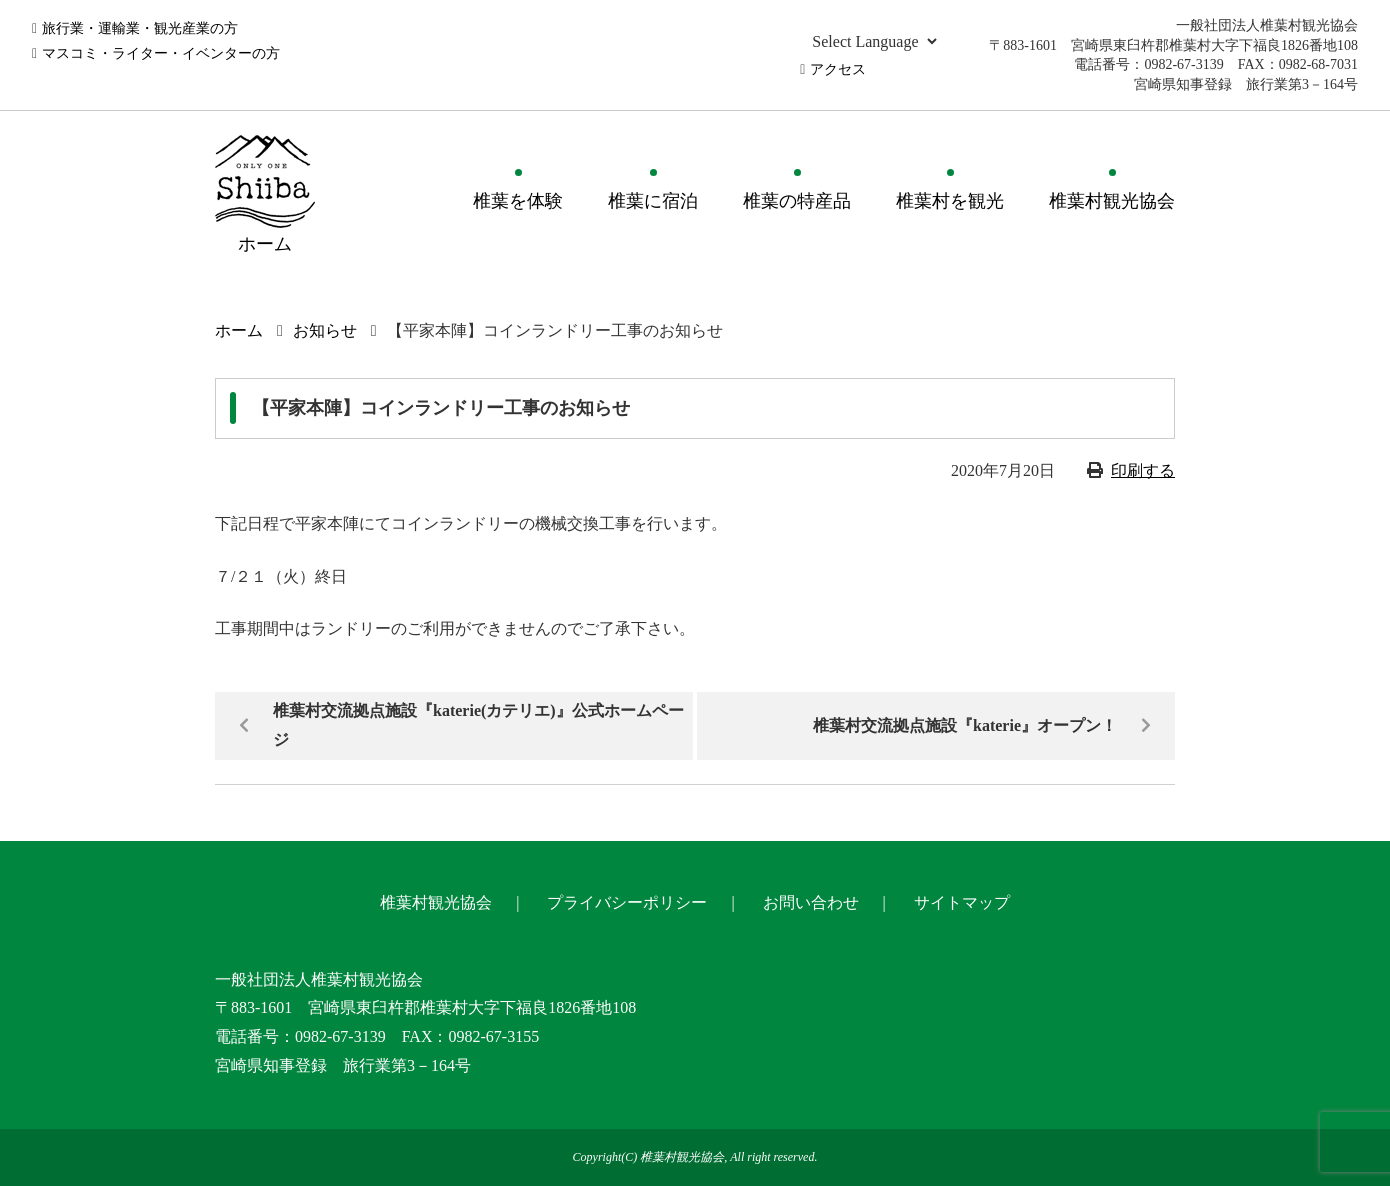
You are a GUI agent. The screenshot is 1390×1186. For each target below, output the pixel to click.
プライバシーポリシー (627, 902)
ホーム (239, 330)
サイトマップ (962, 902)
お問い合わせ (811, 902)
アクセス (838, 69)
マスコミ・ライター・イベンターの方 (161, 53)
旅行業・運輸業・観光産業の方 (140, 28)
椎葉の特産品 (797, 201)
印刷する (1143, 470)
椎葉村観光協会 (1112, 201)
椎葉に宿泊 (653, 201)
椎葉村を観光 (950, 201)
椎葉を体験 (518, 201)
